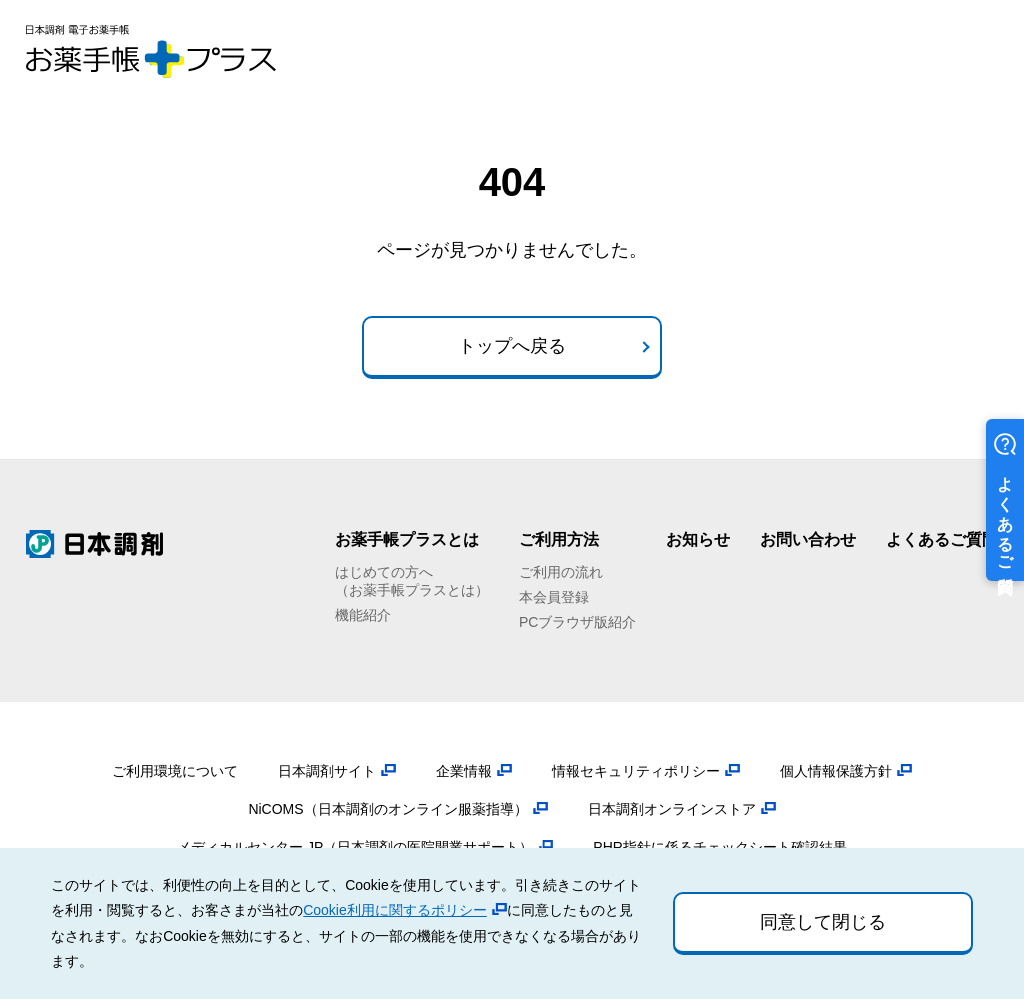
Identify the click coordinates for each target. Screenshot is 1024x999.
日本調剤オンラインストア (672, 809)
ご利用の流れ (561, 572)
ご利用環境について (175, 771)
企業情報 (464, 771)
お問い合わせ (808, 539)
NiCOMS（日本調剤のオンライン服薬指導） (387, 809)
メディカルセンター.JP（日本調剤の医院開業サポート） (355, 847)
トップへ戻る (512, 346)
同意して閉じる (823, 922)
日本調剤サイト (327, 771)
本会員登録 (554, 597)
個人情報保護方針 (836, 771)
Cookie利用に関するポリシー (395, 910)
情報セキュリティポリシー (636, 771)
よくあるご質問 (942, 539)
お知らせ (698, 539)
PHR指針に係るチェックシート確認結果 (720, 847)
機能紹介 (363, 615)
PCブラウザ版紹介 (577, 622)
